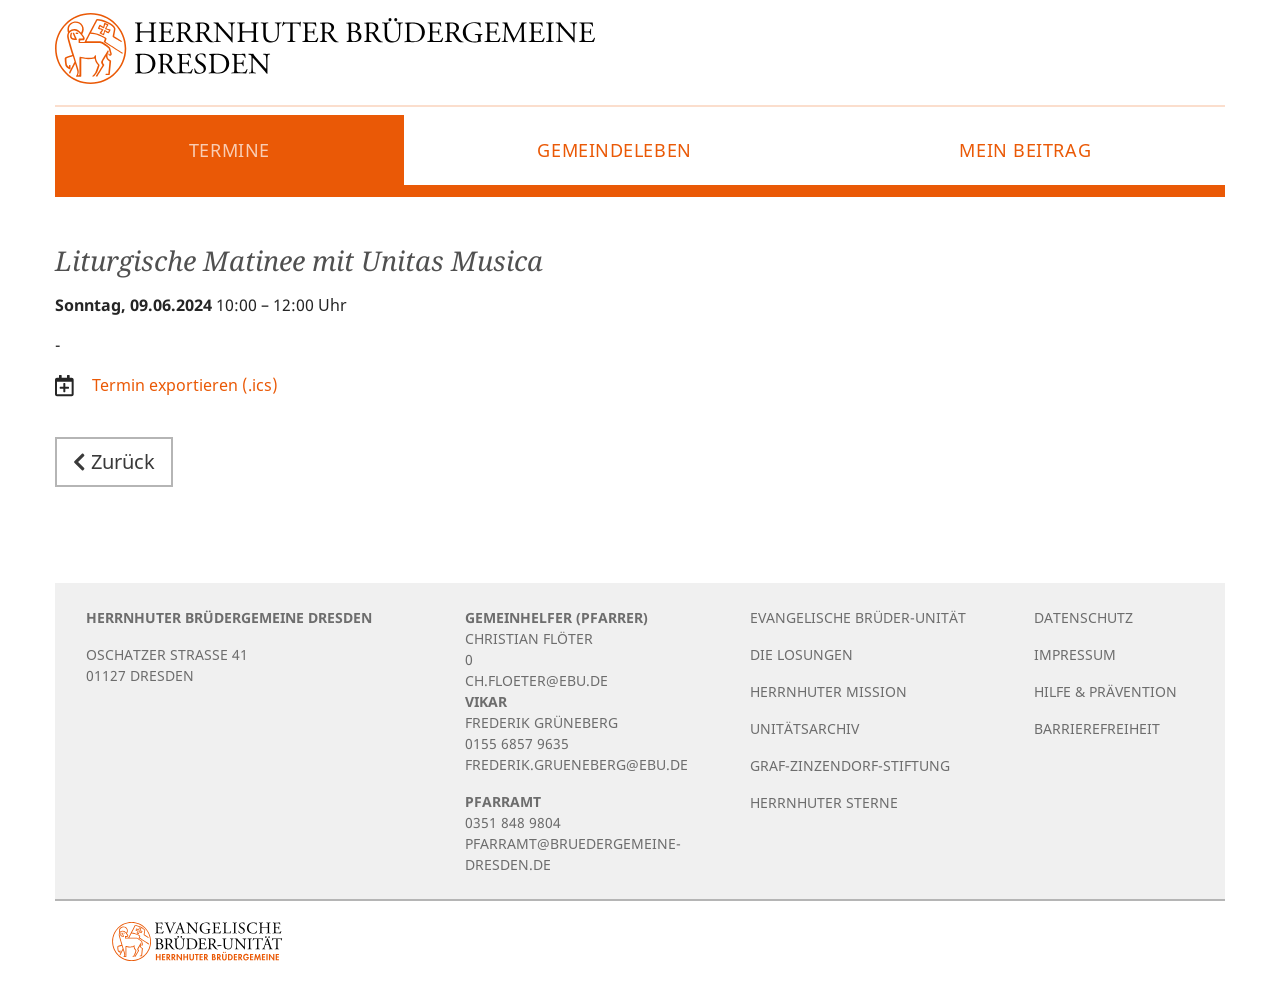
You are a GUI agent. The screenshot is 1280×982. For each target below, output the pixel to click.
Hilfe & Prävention (1105, 691)
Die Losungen (801, 654)
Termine (229, 150)
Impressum (1075, 654)
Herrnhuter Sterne (824, 802)
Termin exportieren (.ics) (183, 385)
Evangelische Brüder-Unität (858, 617)
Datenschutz (1083, 617)
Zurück (114, 461)
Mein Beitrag (1025, 150)
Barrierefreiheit (1097, 728)
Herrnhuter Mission (828, 691)
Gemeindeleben (614, 150)
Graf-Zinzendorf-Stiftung (850, 765)
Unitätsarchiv (804, 728)
